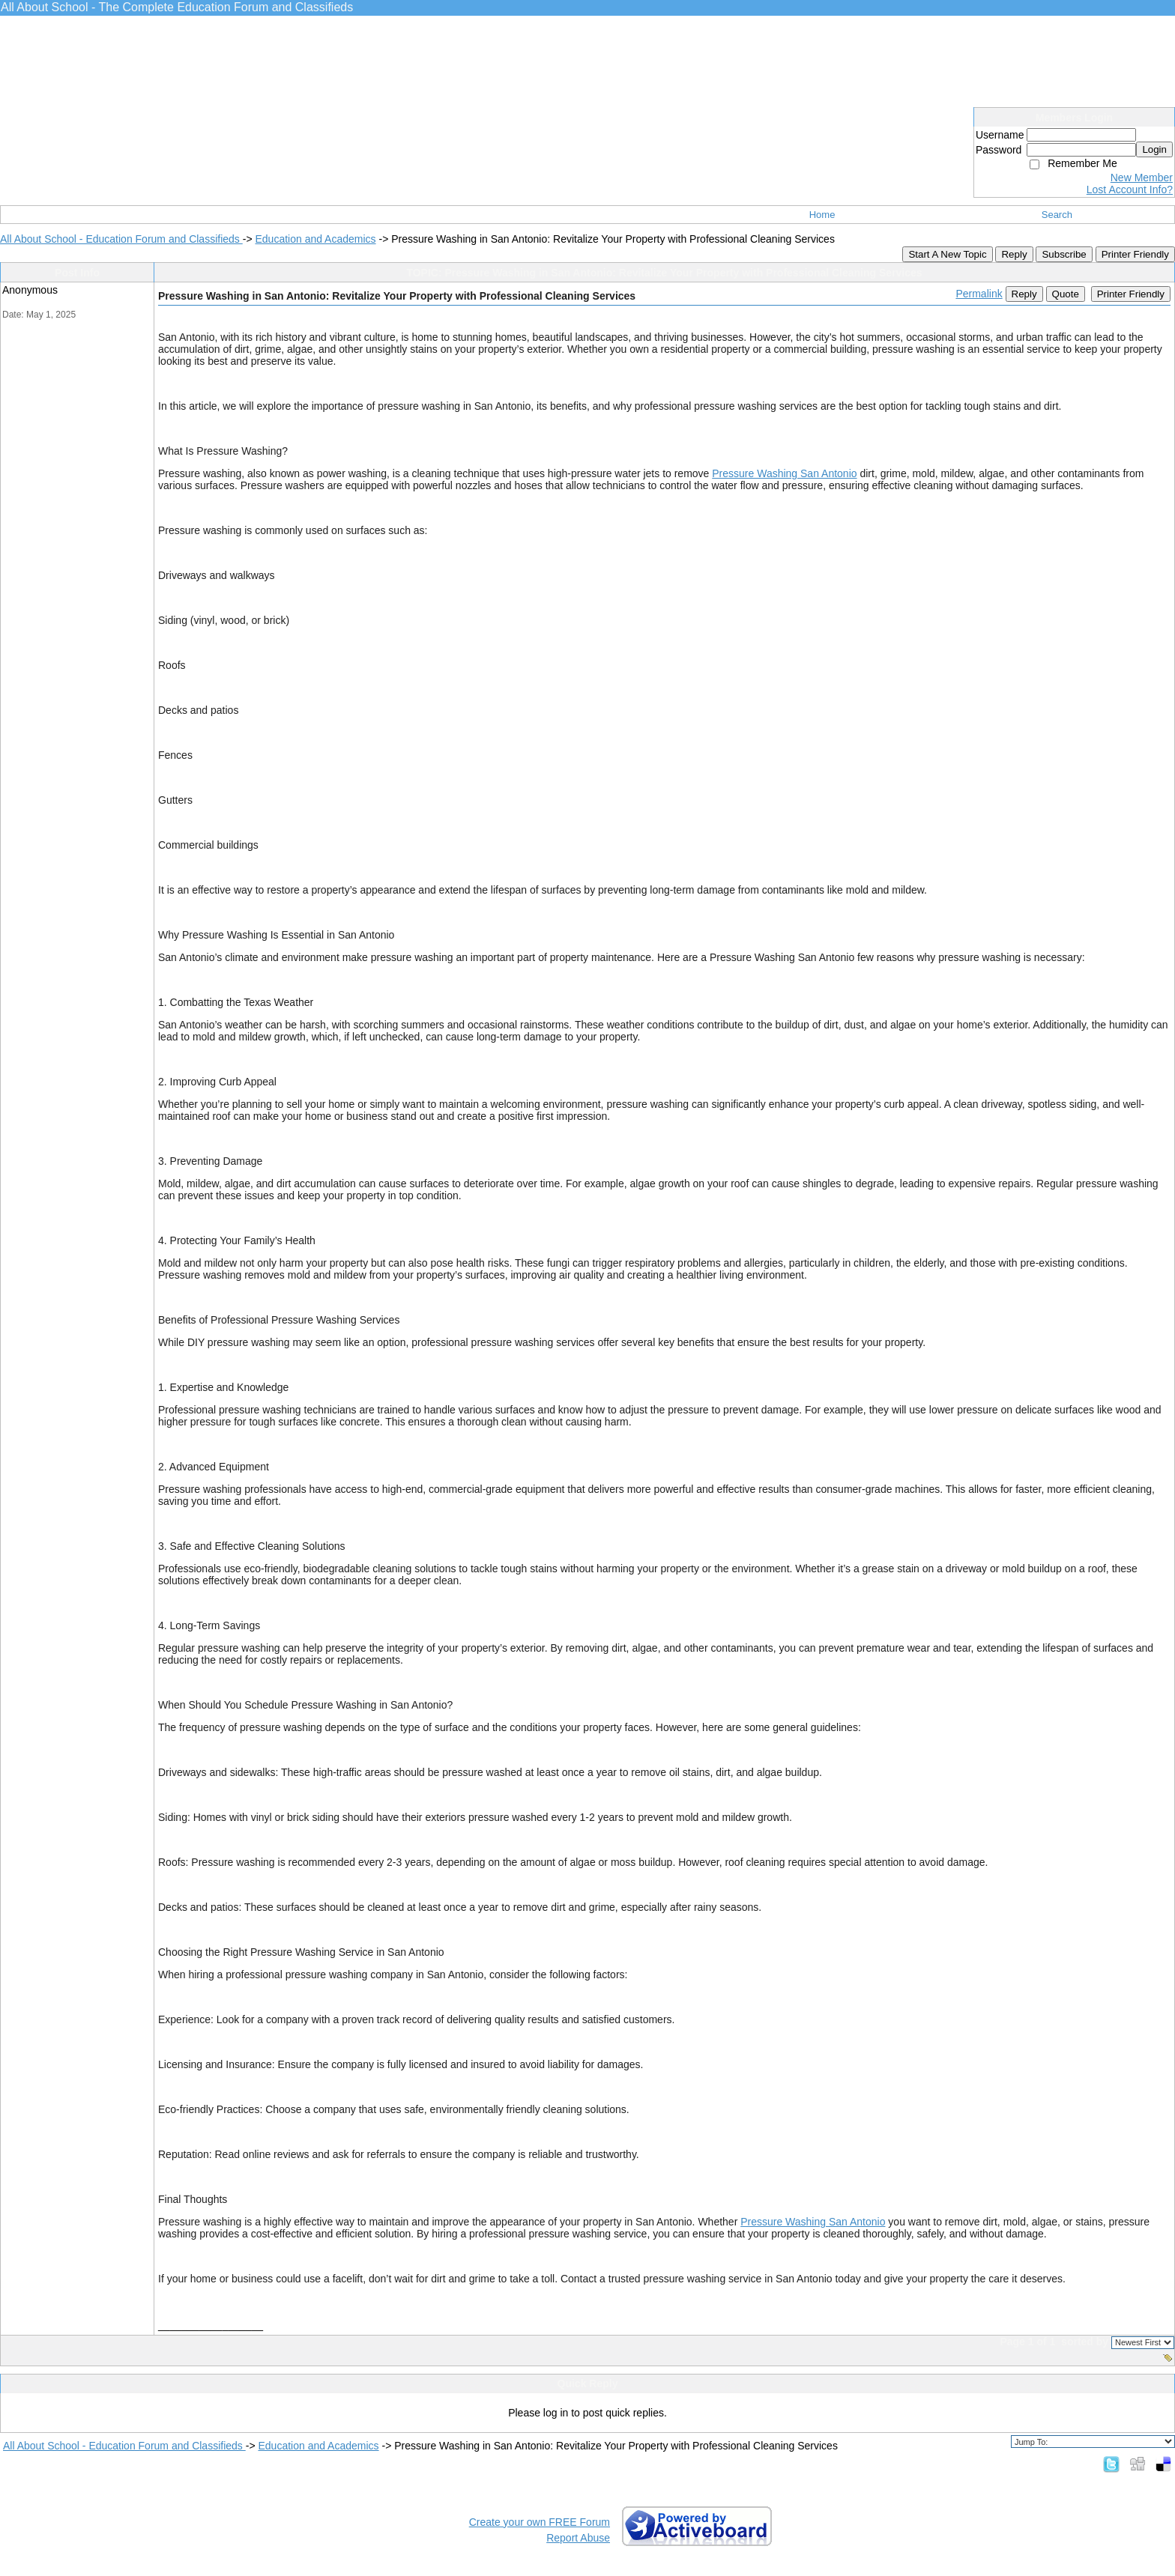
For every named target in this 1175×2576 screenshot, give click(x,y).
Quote (1065, 294)
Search (1057, 214)
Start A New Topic (947, 254)
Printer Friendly (1135, 254)
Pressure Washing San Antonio (784, 473)
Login (1154, 149)
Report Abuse (578, 2538)
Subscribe (1064, 254)
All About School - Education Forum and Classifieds (121, 239)
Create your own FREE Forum (539, 2522)
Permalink (978, 294)
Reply (1014, 254)
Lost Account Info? (1130, 190)
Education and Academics (315, 239)
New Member (1142, 178)
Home (822, 214)
